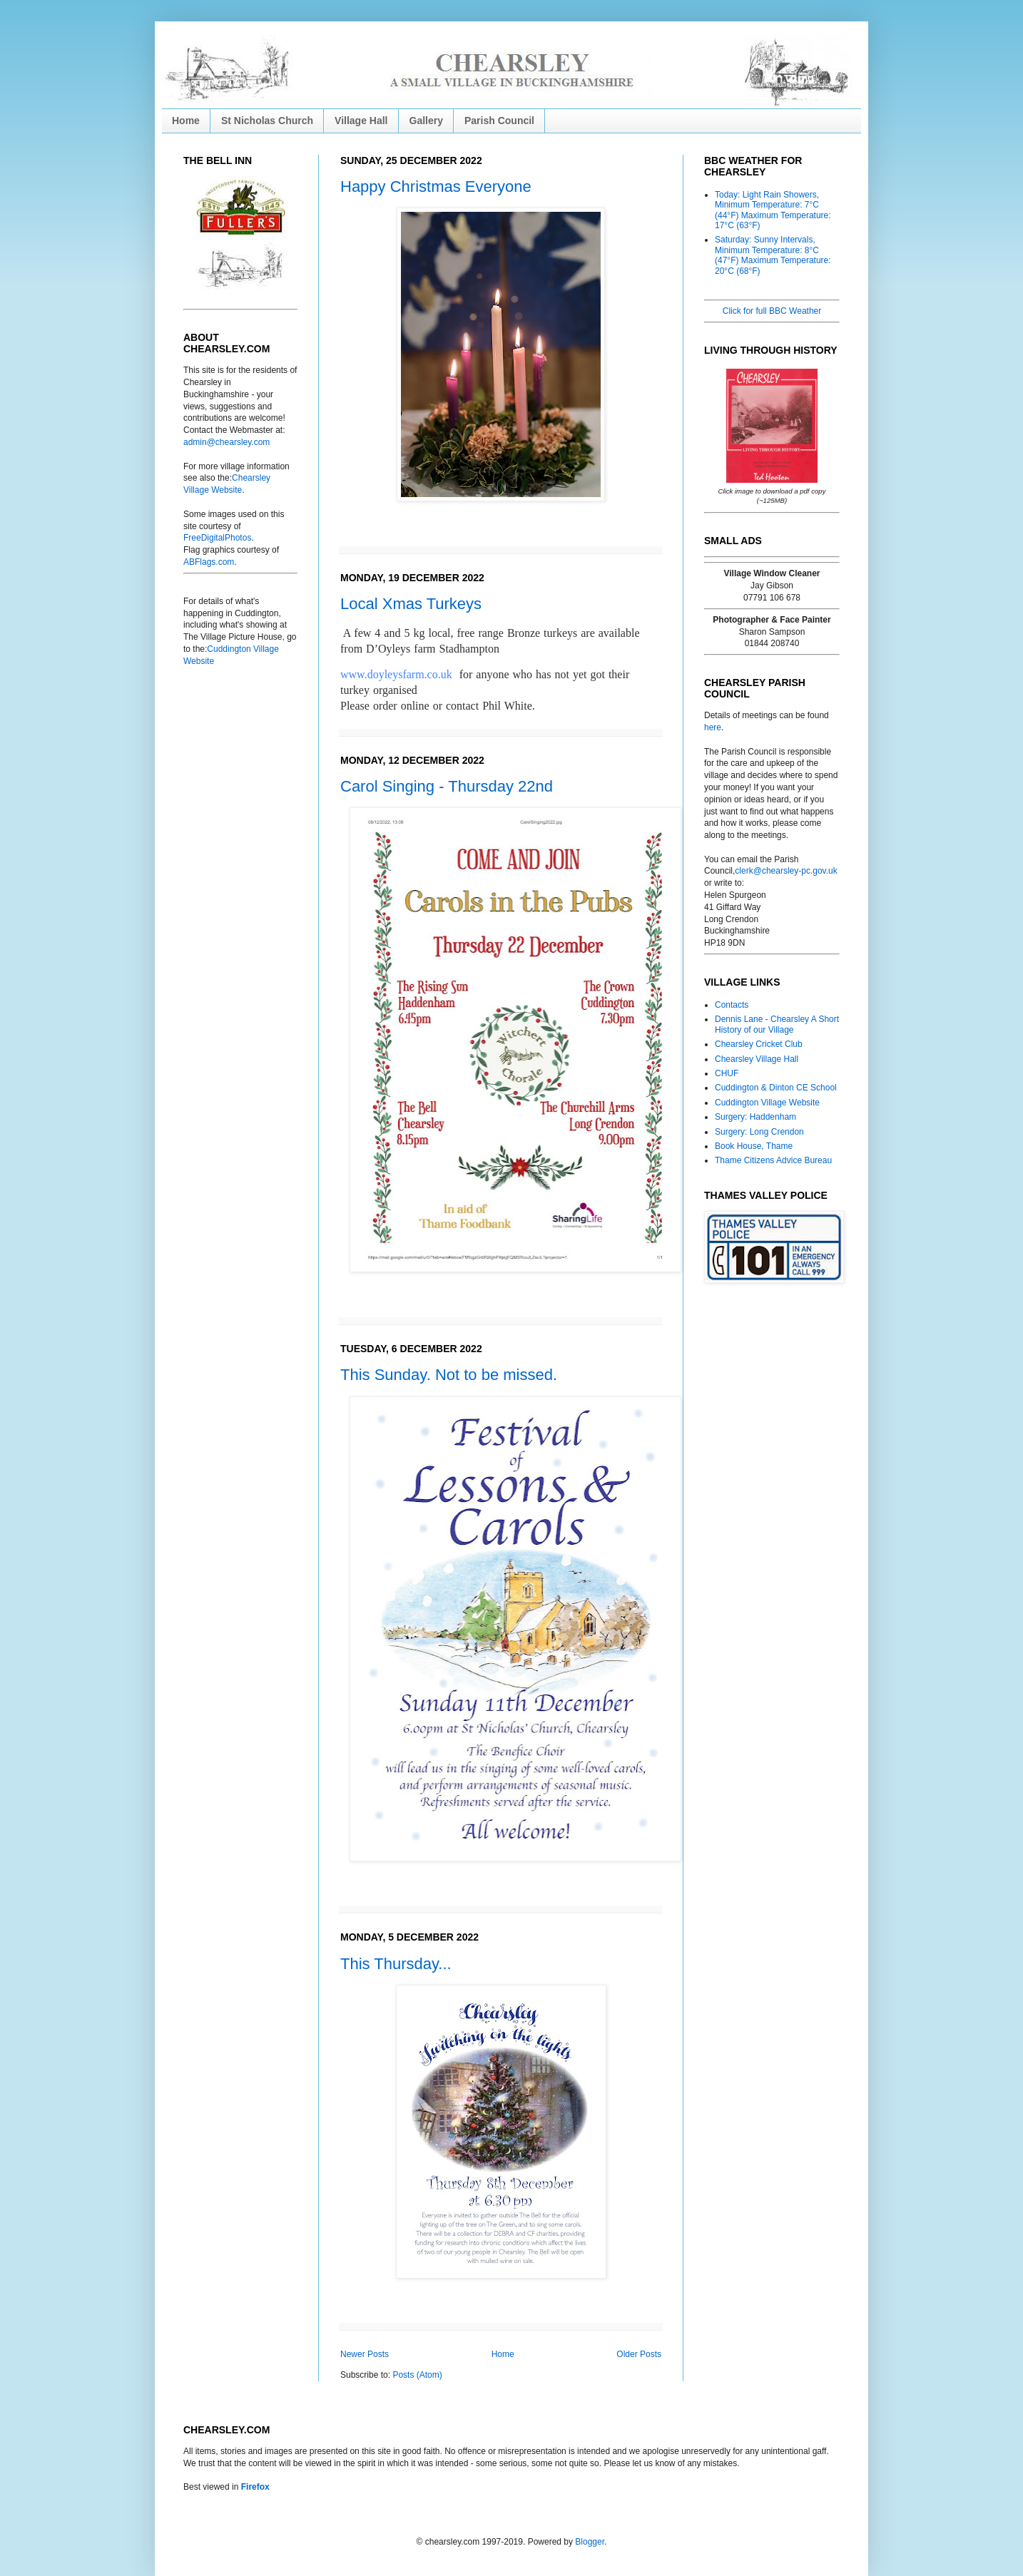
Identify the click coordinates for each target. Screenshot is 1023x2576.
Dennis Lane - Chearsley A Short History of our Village (777, 1024)
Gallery (426, 120)
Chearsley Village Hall (756, 1059)
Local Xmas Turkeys (411, 604)
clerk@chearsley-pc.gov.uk (786, 871)
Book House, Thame (754, 1146)
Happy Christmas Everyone (435, 186)
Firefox (255, 2487)
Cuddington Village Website (767, 1103)
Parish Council (499, 120)
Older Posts (638, 2354)
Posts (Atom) (417, 2375)
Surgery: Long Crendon (759, 1132)
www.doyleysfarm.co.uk (396, 674)
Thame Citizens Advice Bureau (773, 1160)
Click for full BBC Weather (772, 311)
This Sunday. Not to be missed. (448, 1375)
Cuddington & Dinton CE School (776, 1088)
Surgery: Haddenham (755, 1117)
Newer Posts (364, 2354)
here (712, 727)
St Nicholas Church (267, 120)
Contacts (731, 1005)
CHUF (726, 1073)
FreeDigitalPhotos (217, 538)
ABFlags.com (208, 562)
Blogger (589, 2542)
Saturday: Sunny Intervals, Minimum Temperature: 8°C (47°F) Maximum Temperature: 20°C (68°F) (773, 255)
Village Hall (361, 120)
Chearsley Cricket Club (759, 1044)
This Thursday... (396, 1964)
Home (186, 120)
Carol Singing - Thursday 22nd (446, 786)
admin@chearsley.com (226, 442)
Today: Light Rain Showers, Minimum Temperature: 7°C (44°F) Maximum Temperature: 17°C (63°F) (773, 210)
